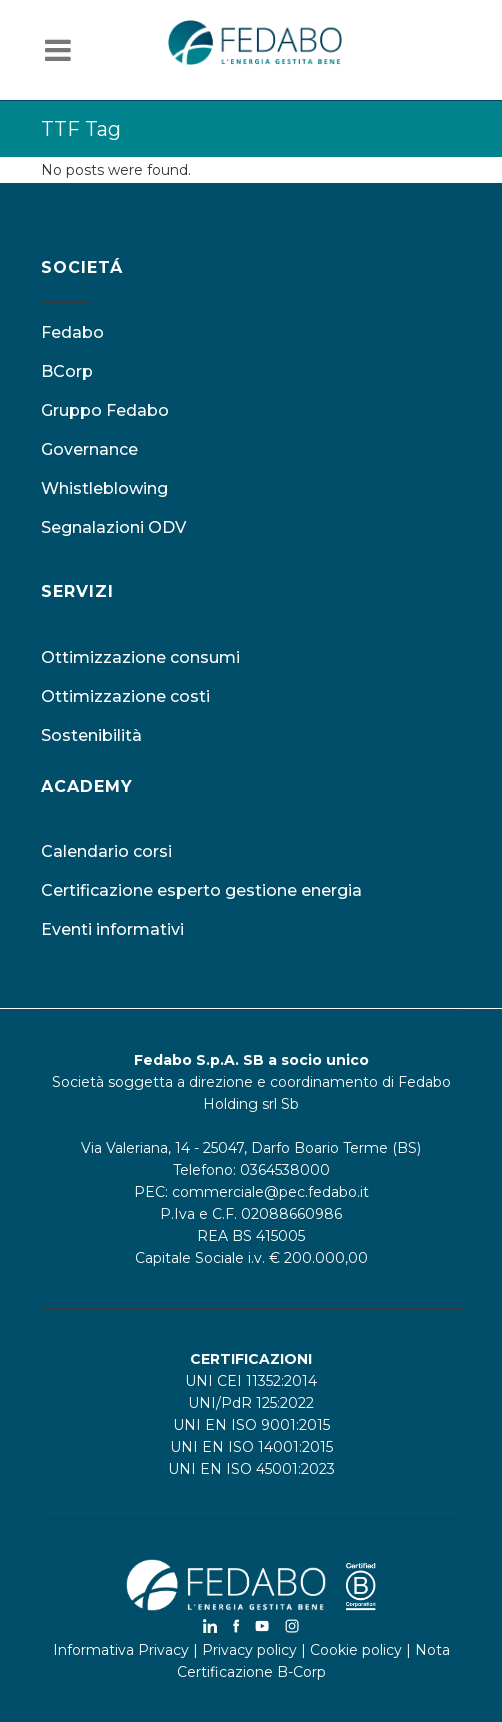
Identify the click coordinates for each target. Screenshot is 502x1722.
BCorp (67, 371)
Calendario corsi (106, 851)
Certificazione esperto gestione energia (201, 890)
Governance (89, 449)
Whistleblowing (104, 488)
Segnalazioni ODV (113, 527)
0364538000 (285, 1170)
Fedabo (72, 332)
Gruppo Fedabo (105, 410)
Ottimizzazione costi (125, 696)
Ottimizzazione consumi (140, 657)
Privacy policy (249, 1650)
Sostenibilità (91, 735)
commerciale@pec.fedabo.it (270, 1192)
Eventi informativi (112, 929)
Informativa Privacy (121, 1650)
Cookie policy (356, 1650)
